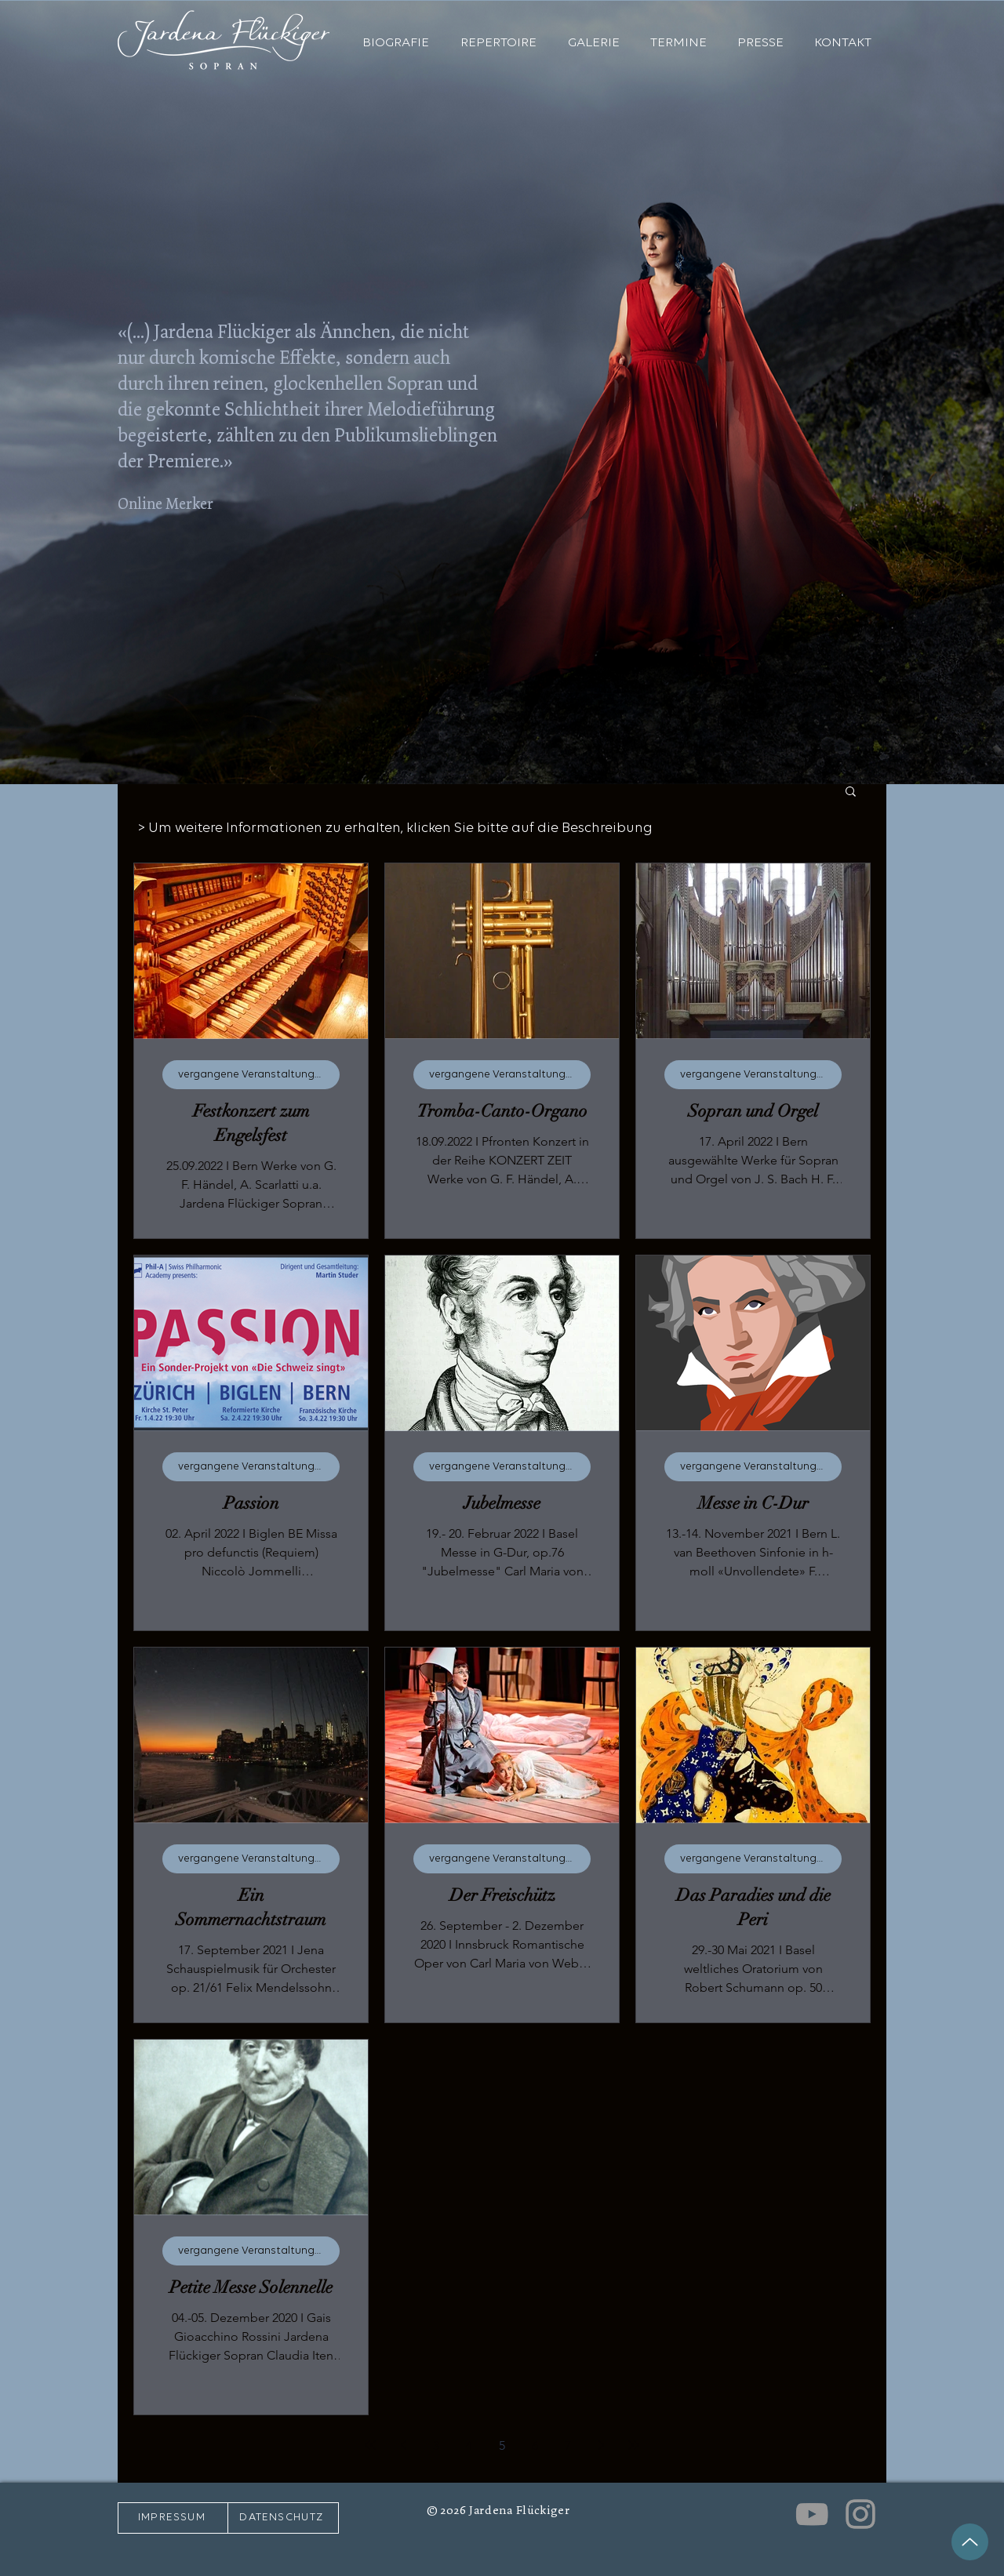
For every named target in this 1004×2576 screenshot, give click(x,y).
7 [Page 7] (568, 2445)
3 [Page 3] (436, 2445)
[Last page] (634, 2445)
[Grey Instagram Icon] (860, 2514)
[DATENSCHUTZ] (283, 2518)
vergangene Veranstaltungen (252, 1075)
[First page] (370, 2445)
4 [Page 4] (469, 2445)
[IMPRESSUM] (173, 2518)
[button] (850, 792)
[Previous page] (403, 2445)
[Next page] (601, 2445)
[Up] (969, 2541)
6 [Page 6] (535, 2445)
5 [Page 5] (502, 2445)
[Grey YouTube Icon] (811, 2514)
